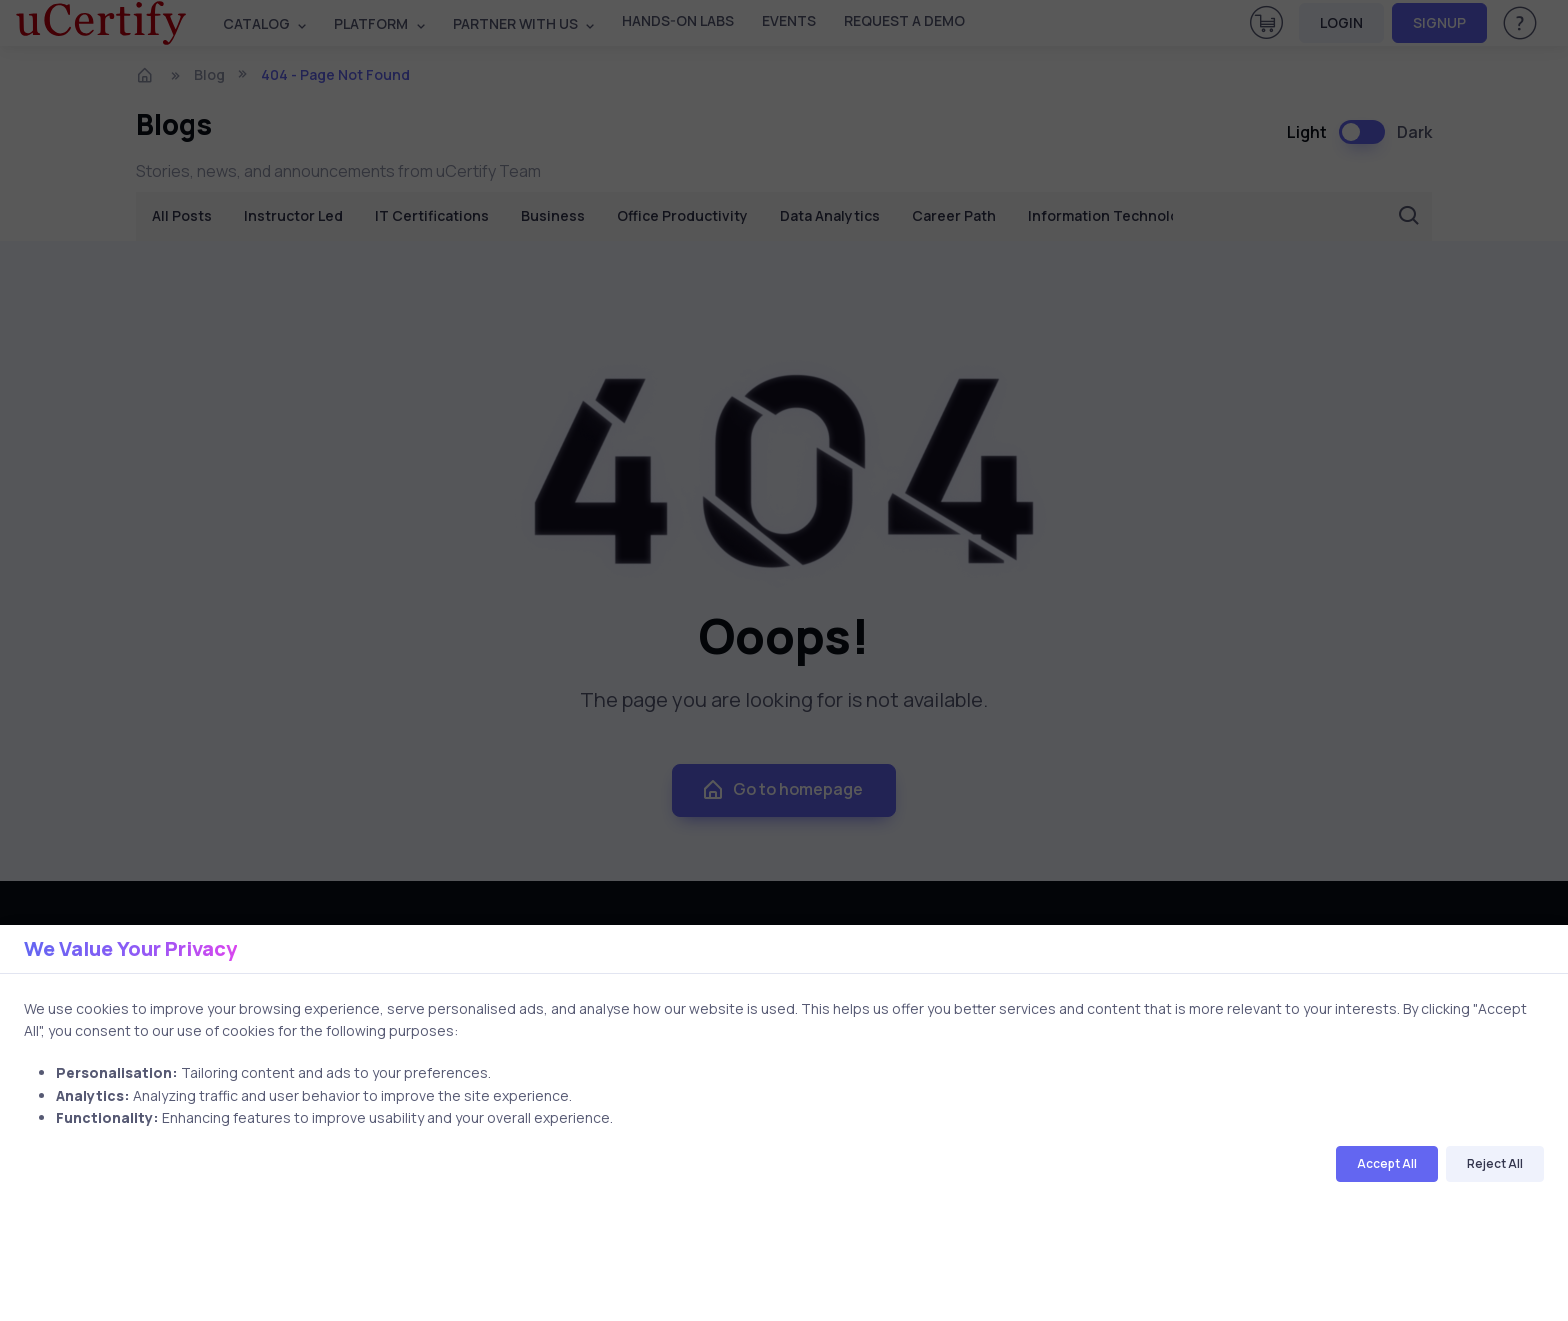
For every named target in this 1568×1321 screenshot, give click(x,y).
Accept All (1387, 1163)
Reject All (1495, 1163)
